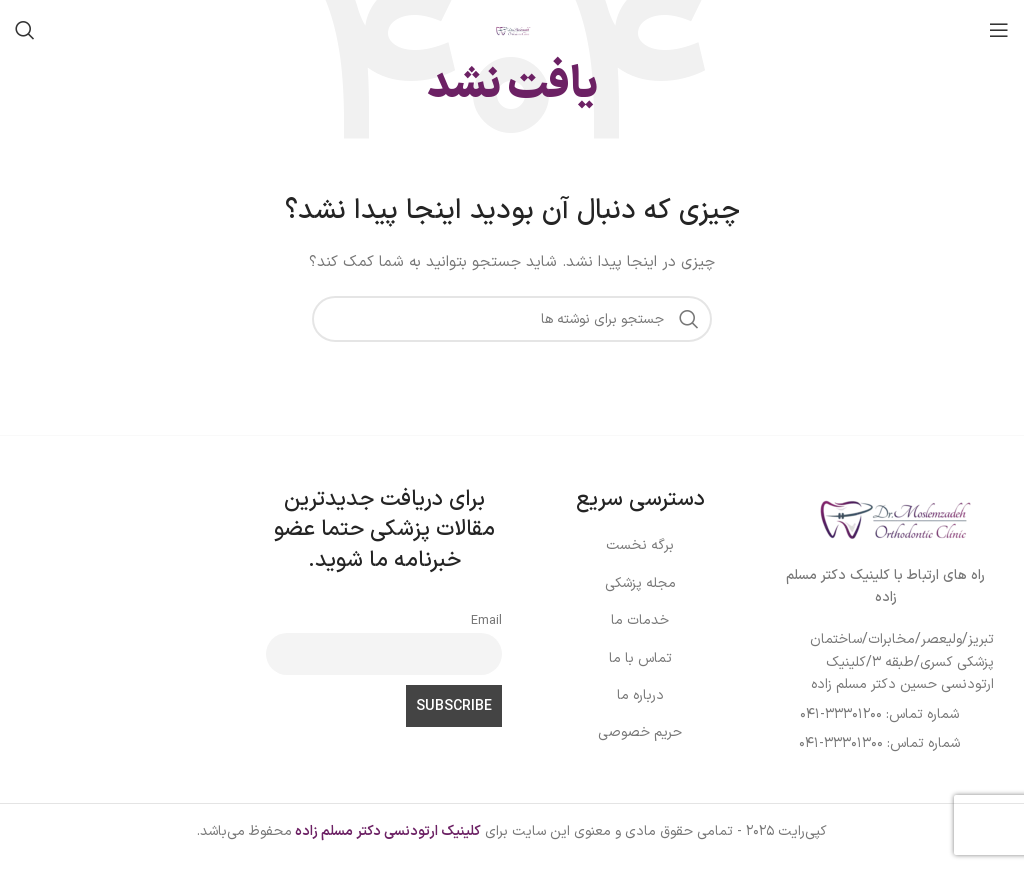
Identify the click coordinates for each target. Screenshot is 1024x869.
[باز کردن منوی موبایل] (999, 30)
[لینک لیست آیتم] (891, 662)
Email (486, 620)
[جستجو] (25, 30)
